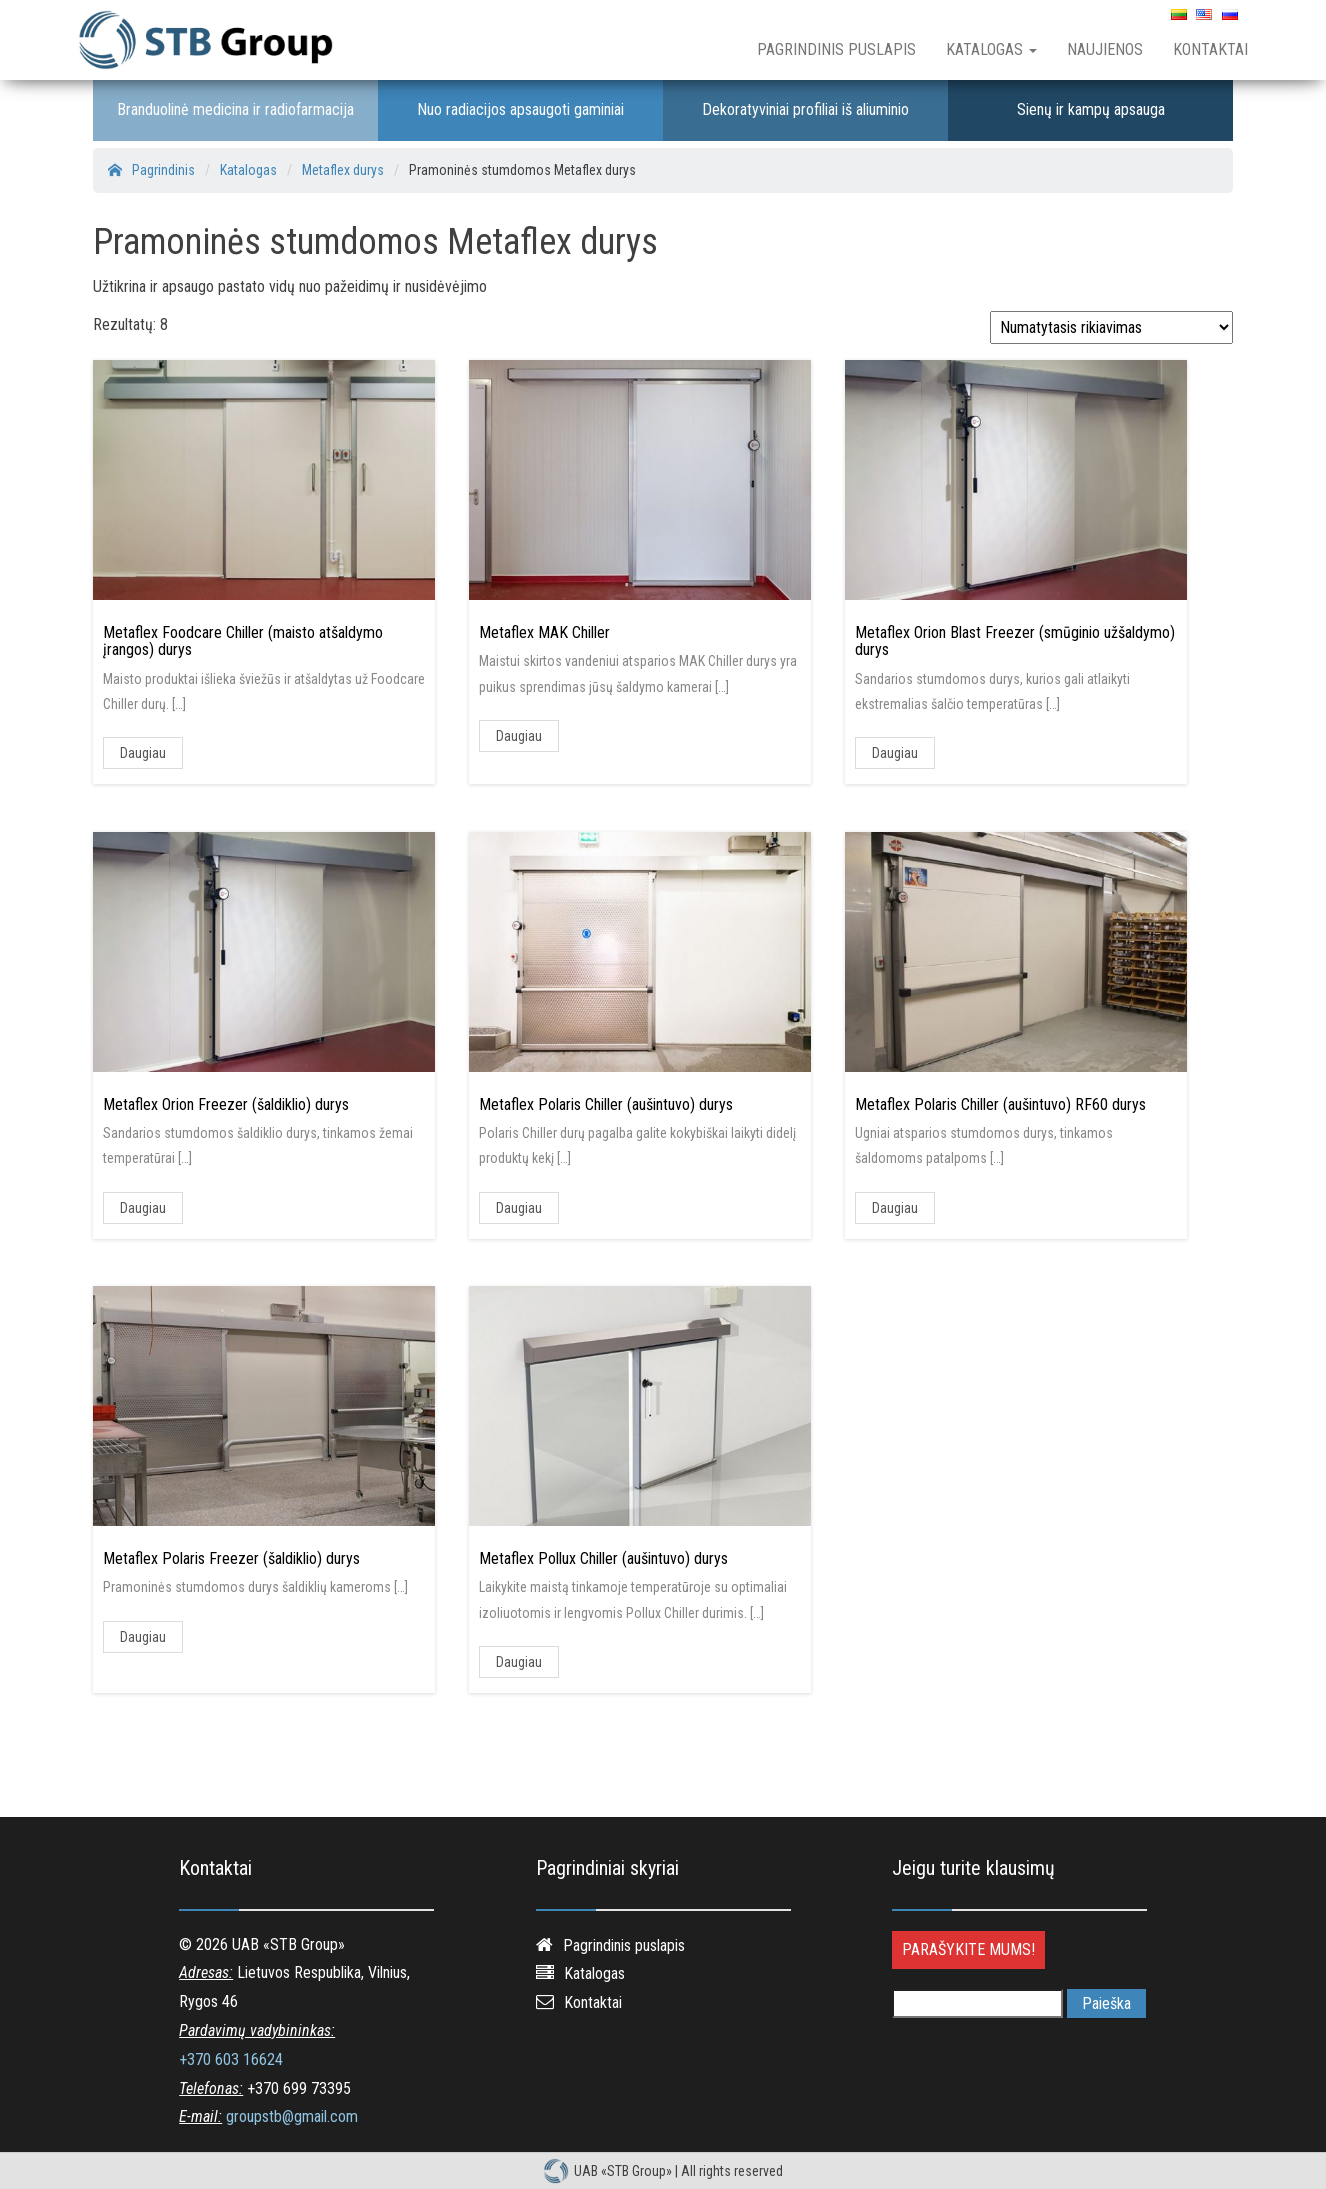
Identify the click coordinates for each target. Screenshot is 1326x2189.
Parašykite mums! (968, 1949)
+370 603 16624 (231, 2059)
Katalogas (991, 49)
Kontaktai (1210, 49)
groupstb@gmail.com (292, 2116)
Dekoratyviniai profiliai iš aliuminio (805, 109)
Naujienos (1105, 49)
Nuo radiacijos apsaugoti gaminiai (520, 109)
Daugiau (143, 753)
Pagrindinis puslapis (836, 49)
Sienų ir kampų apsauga (1091, 109)
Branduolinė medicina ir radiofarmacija (235, 109)
